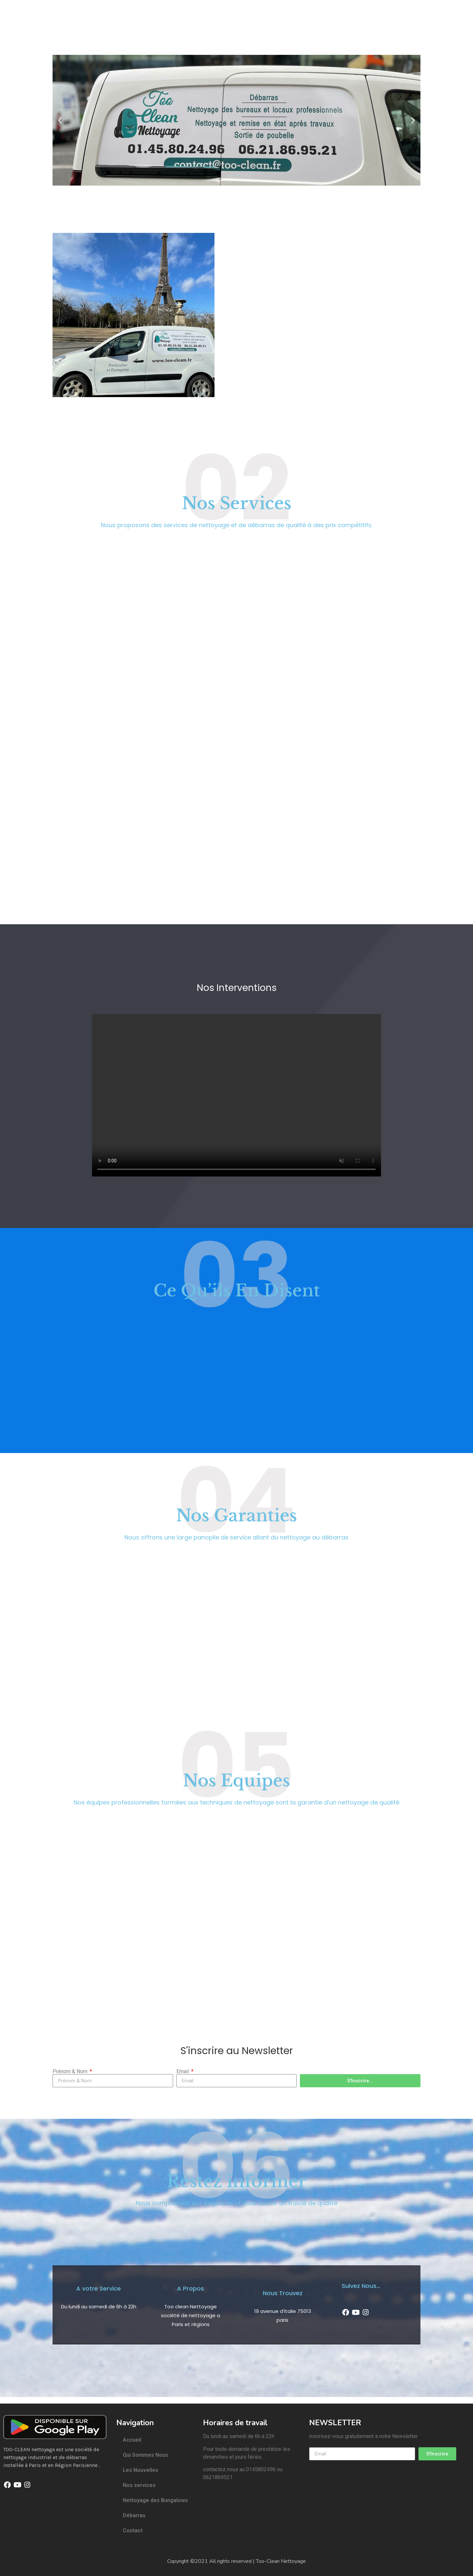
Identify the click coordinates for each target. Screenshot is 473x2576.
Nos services (139, 2485)
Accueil (132, 2440)
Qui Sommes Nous (145, 2455)
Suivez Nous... (361, 2286)
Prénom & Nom (71, 2071)
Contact (133, 2530)
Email (183, 2071)
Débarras (134, 2515)
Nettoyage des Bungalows (155, 2500)
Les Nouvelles (140, 2470)
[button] (60, 120)
